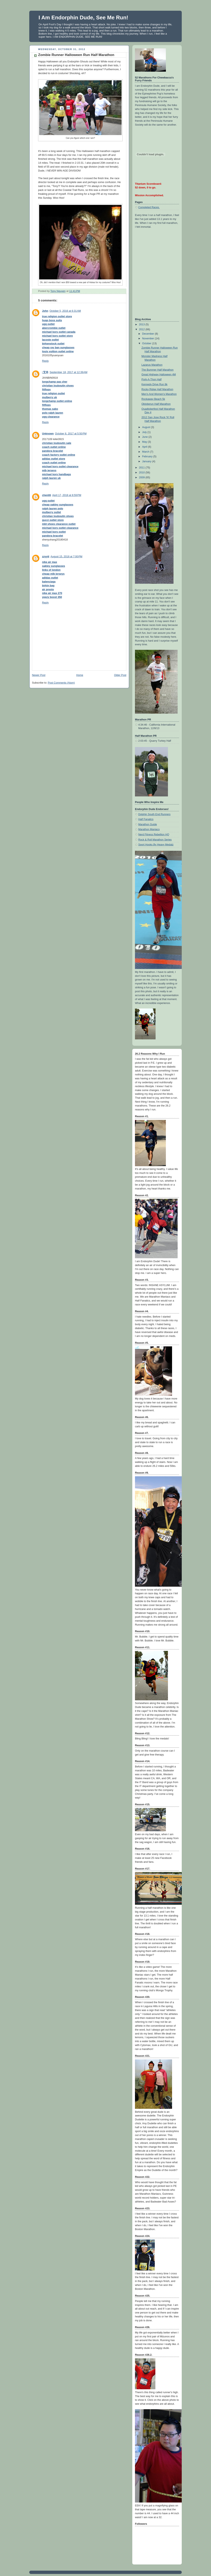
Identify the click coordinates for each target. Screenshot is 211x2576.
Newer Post (38, 675)
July (145, 432)
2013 (142, 324)
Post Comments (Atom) (61, 682)
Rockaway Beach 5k (153, 399)
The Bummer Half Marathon (158, 369)
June (145, 436)
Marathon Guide (147, 824)
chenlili (46, 495)
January (147, 461)
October (147, 343)
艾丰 (45, 372)
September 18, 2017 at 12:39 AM (68, 372)
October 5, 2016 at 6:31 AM (65, 310)
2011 (142, 467)
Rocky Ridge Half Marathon (157, 389)
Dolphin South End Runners (154, 814)
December (148, 333)
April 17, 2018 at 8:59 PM (66, 495)
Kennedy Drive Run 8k (155, 384)
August (146, 427)
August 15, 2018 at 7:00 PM (66, 556)
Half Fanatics (146, 819)
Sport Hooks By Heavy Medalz (155, 844)
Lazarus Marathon (152, 364)
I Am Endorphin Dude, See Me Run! (83, 17)
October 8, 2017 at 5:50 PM (71, 433)
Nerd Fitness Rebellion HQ (153, 834)
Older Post (120, 675)
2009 (142, 477)
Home (79, 675)
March (146, 451)
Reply (45, 360)
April (145, 446)
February (147, 456)
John (45, 310)
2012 (142, 329)
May (145, 441)
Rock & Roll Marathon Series (155, 839)
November (148, 338)
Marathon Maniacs (149, 829)
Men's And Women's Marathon (159, 394)
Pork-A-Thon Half (152, 379)
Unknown (48, 433)
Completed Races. (149, 207)
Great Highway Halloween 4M (159, 374)
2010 (142, 472)
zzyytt (45, 556)
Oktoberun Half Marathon (156, 404)
